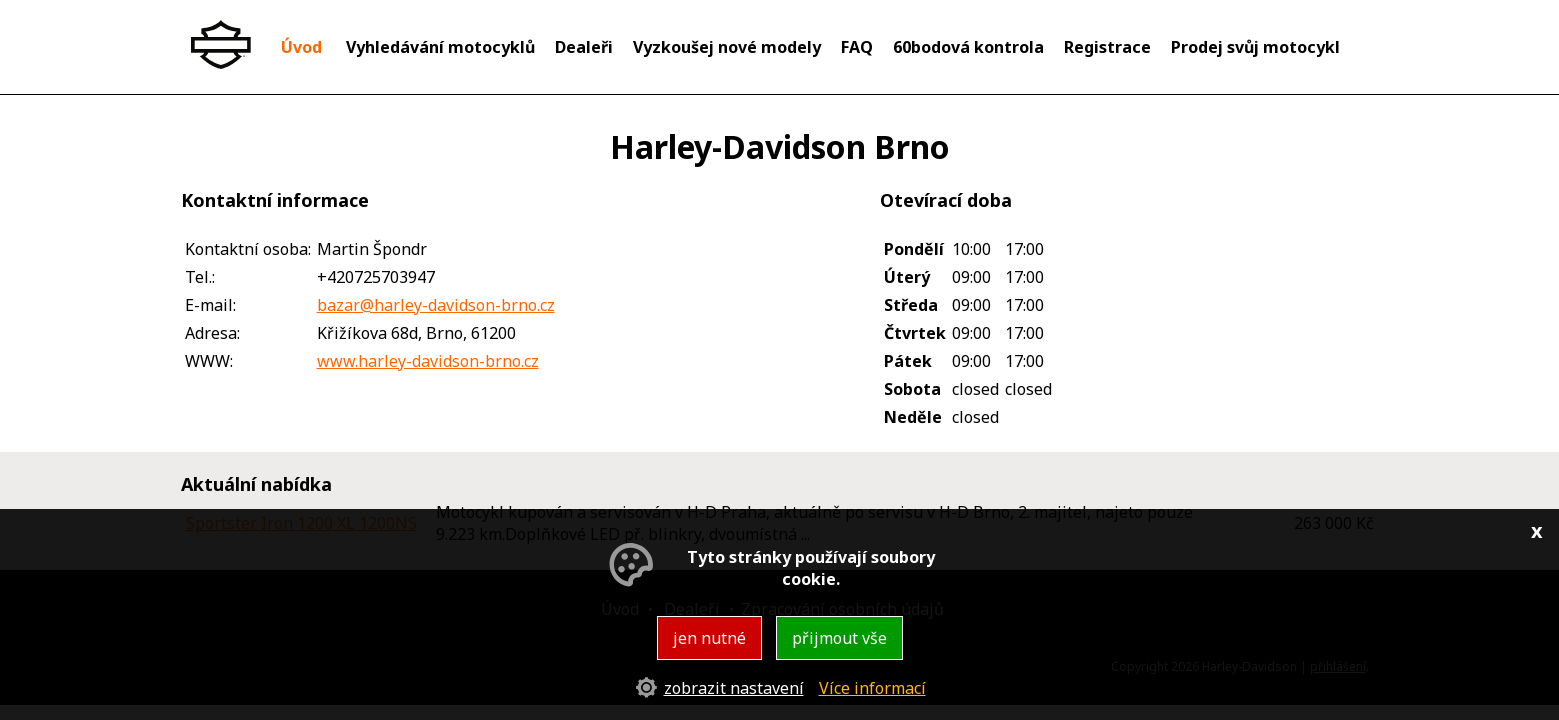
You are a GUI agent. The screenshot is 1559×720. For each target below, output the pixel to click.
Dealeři (584, 47)
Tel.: (200, 277)
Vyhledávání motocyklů (440, 47)
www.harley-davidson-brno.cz (428, 361)
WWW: (209, 361)
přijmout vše (839, 638)
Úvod (301, 47)
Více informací (872, 688)
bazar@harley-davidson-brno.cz (436, 305)
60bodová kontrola (968, 47)
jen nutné (709, 638)
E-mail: (210, 305)
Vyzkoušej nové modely (727, 47)
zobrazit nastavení (734, 688)
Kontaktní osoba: (248, 249)
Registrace (1107, 47)
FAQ (857, 47)
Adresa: (212, 333)
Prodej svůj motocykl (1255, 47)
